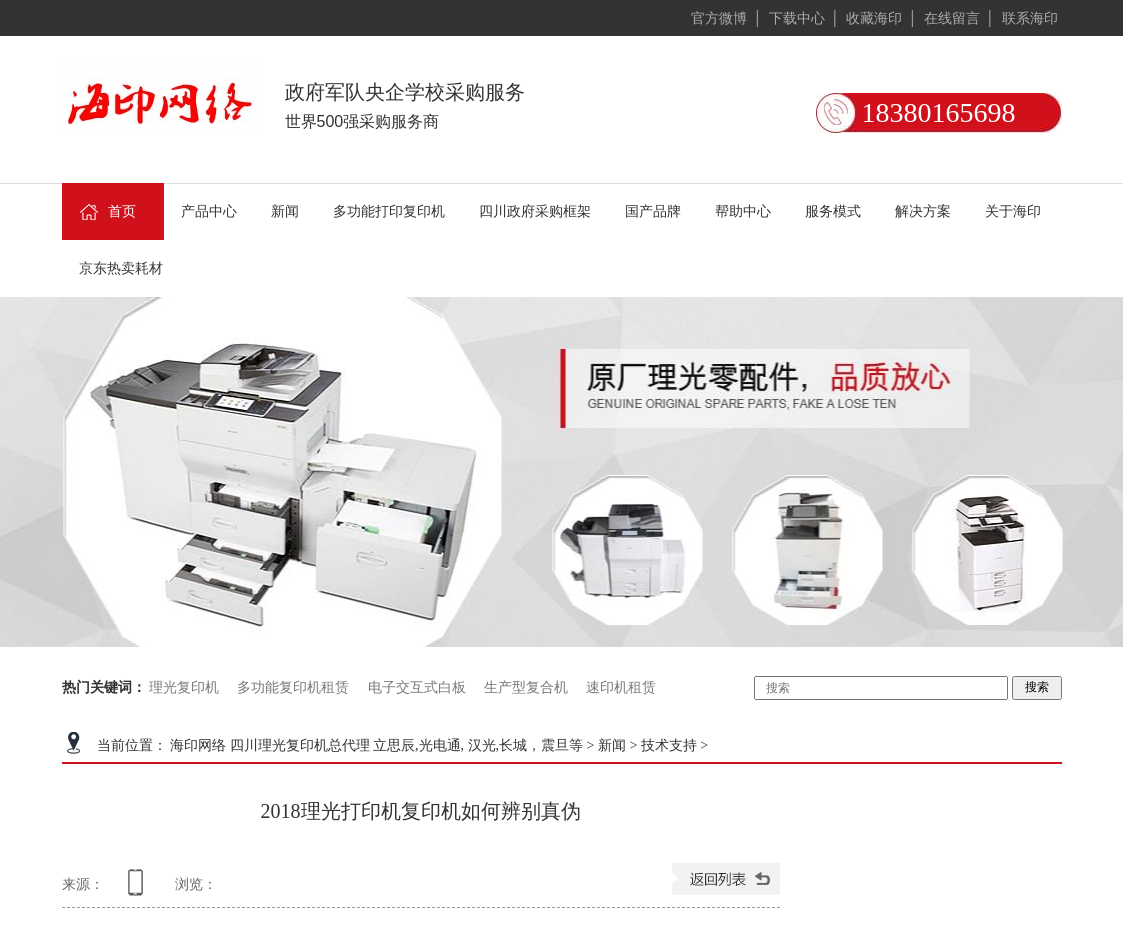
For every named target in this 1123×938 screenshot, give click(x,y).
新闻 (612, 745)
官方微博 (719, 18)
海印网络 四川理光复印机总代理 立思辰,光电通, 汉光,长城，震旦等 (376, 745)
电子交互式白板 (417, 687)
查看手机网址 (139, 889)
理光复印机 (184, 687)
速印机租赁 (621, 687)
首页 (106, 216)
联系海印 (1030, 18)
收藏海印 (874, 18)
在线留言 (952, 18)
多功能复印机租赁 (293, 687)
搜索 (1037, 687)
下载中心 (797, 18)
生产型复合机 (526, 687)
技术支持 (669, 745)
